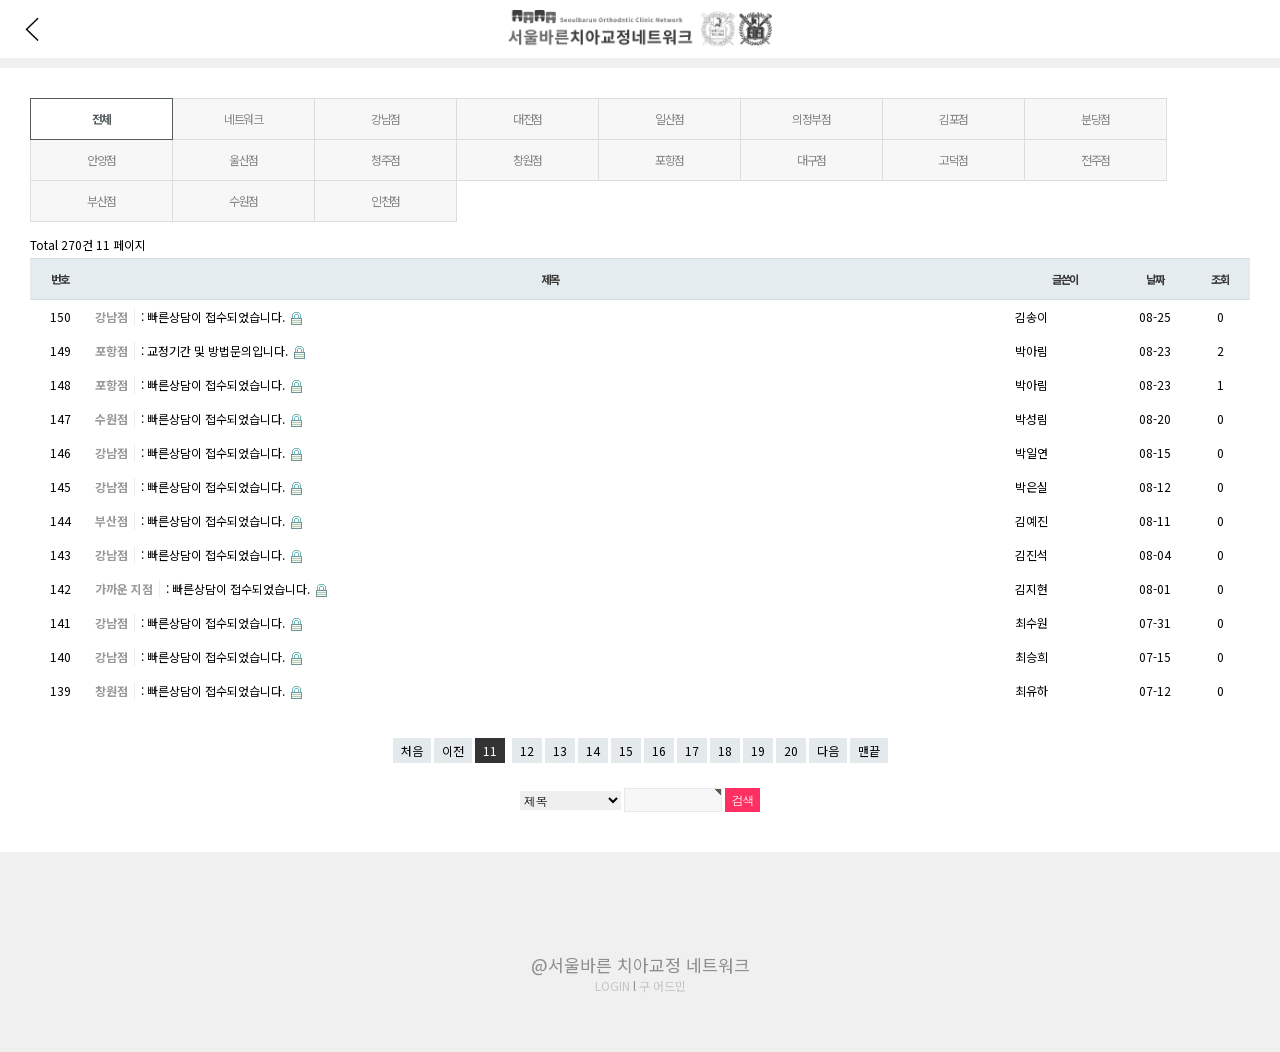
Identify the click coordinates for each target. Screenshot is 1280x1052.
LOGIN (612, 985)
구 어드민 (662, 985)
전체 (102, 118)
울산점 (243, 159)
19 (758, 750)
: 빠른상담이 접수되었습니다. (214, 316)
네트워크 (243, 118)
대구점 (811, 159)
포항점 (669, 159)
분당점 (1095, 118)
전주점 (1095, 159)
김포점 (953, 118)
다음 (828, 750)
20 (791, 750)
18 (725, 750)
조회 (1220, 279)
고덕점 (953, 159)
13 (560, 750)
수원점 (243, 200)
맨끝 (869, 750)
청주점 (385, 159)
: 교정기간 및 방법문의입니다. (216, 350)
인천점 (385, 200)
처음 (412, 750)
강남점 (385, 118)
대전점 (527, 118)
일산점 (669, 118)
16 (659, 750)
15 (626, 750)
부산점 (101, 200)
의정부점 (811, 118)
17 (692, 750)
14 (593, 750)
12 (527, 750)
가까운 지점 (124, 588)
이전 (453, 750)
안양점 (101, 159)
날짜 (1155, 279)
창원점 (527, 159)
